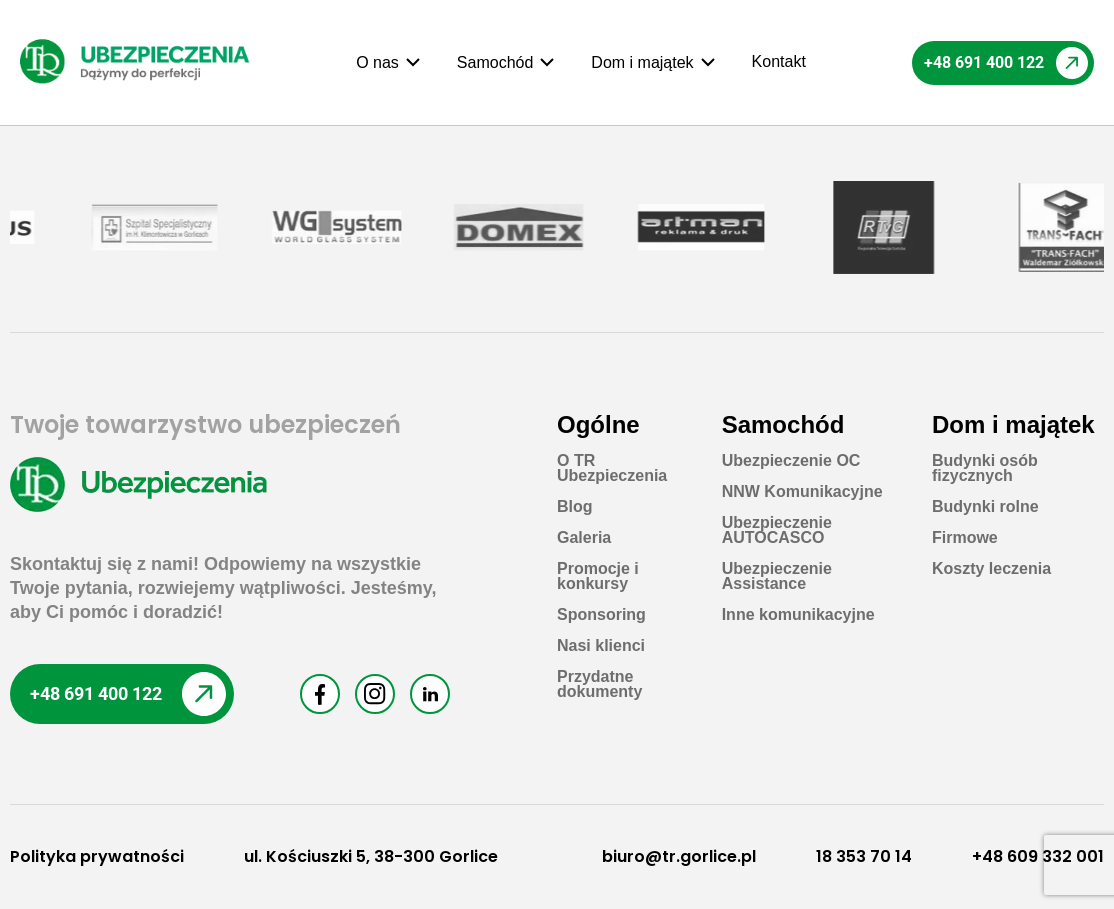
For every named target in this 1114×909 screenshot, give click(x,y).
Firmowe (965, 537)
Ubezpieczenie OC (791, 460)
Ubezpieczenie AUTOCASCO (777, 530)
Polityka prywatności (97, 856)
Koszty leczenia (991, 568)
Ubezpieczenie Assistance (777, 576)
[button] (389, 63)
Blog (575, 506)
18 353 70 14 (864, 856)
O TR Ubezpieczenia (612, 468)
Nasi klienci (601, 645)
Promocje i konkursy (598, 576)
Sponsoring (601, 614)
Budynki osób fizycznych (985, 468)
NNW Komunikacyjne (802, 491)
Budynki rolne (985, 506)
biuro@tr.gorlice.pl (679, 856)
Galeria (584, 537)
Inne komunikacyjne (798, 614)
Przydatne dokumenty (599, 684)
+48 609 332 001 (1038, 856)
